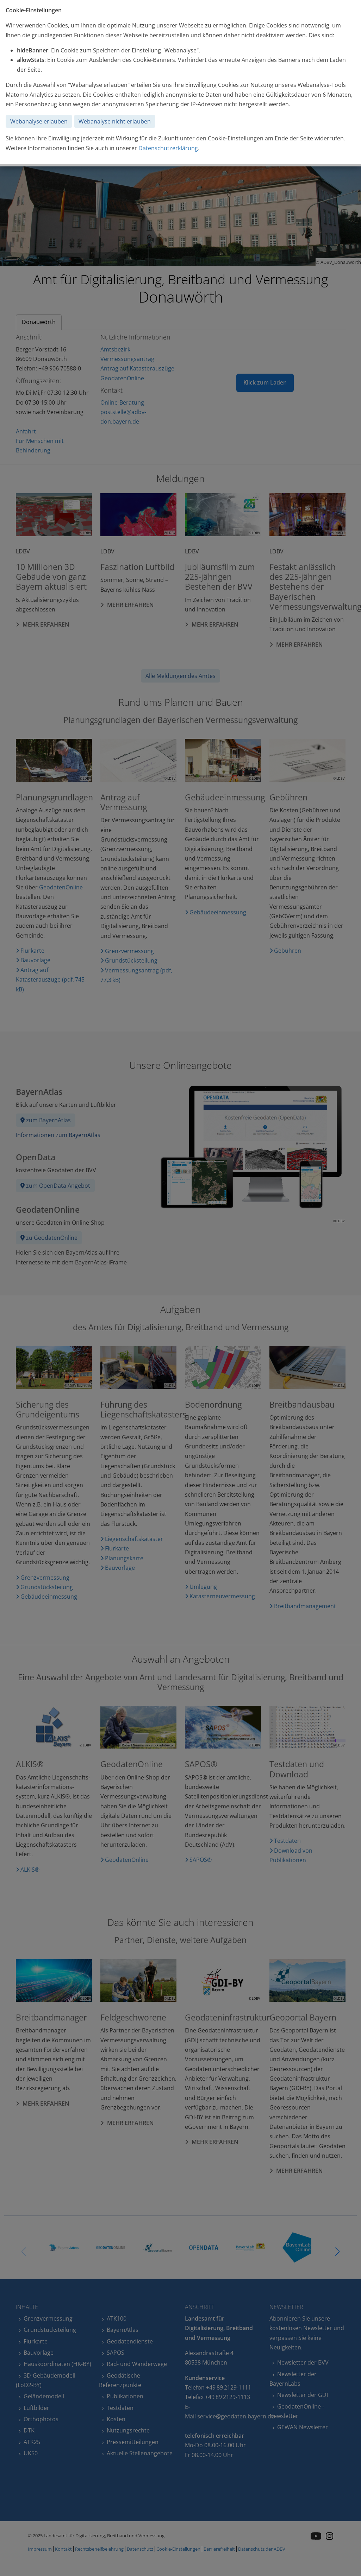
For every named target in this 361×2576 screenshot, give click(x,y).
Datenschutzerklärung (168, 148)
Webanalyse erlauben (39, 121)
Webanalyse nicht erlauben (115, 121)
